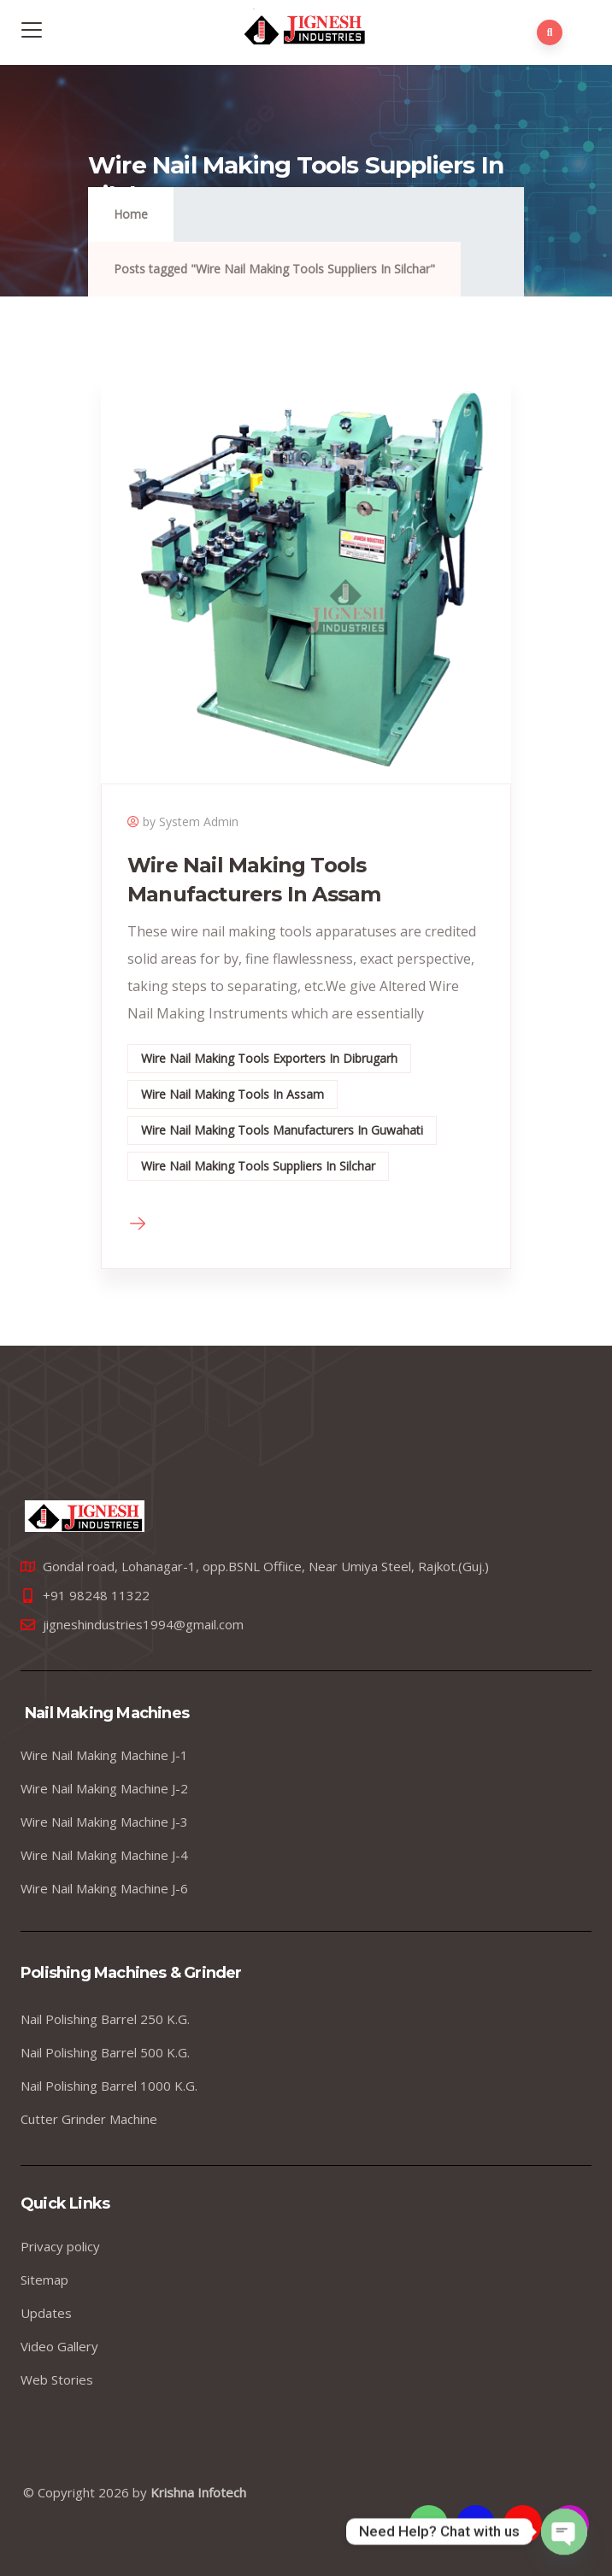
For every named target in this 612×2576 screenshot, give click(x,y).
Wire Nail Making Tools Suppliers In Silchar (258, 1166)
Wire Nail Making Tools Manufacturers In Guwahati (282, 1130)
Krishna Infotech (198, 2492)
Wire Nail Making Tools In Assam (232, 1094)
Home (131, 214)
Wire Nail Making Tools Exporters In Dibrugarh (269, 1058)
